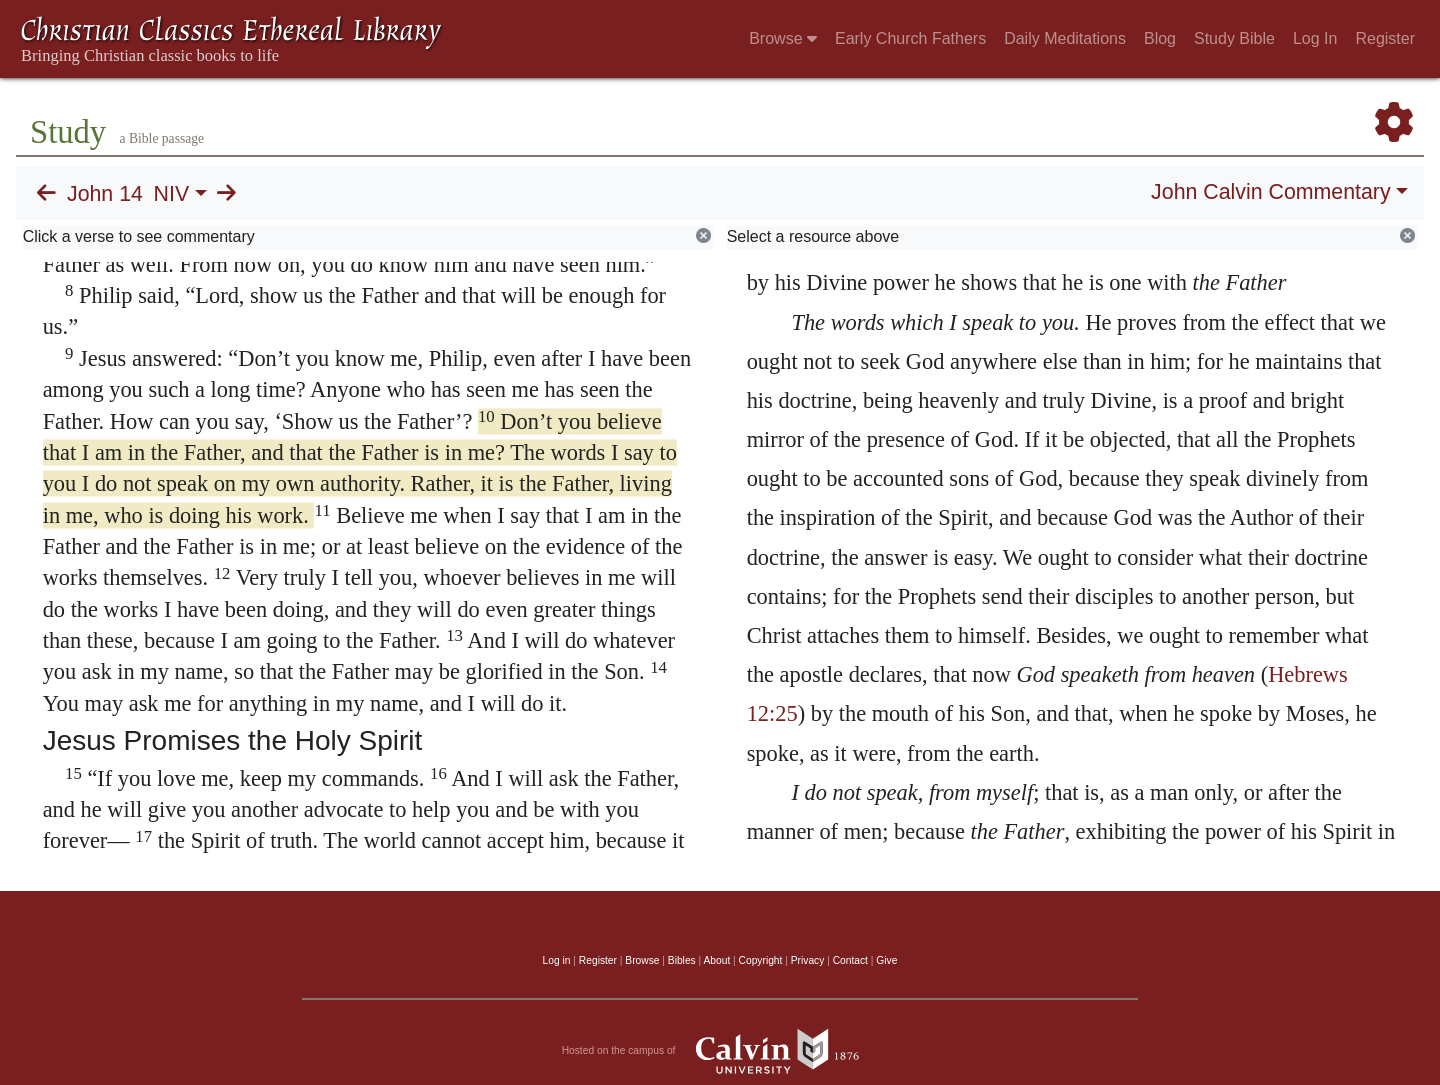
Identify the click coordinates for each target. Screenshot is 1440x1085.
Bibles (682, 960)
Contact (850, 960)
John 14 (105, 194)
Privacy (808, 960)
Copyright (761, 960)
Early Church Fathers (910, 38)
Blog (1160, 38)
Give (886, 960)
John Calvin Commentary (1270, 192)
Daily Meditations (1065, 38)
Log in (557, 960)
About (716, 960)
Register (1385, 38)
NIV (172, 194)
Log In (1315, 38)
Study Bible (1234, 38)
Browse (783, 38)
